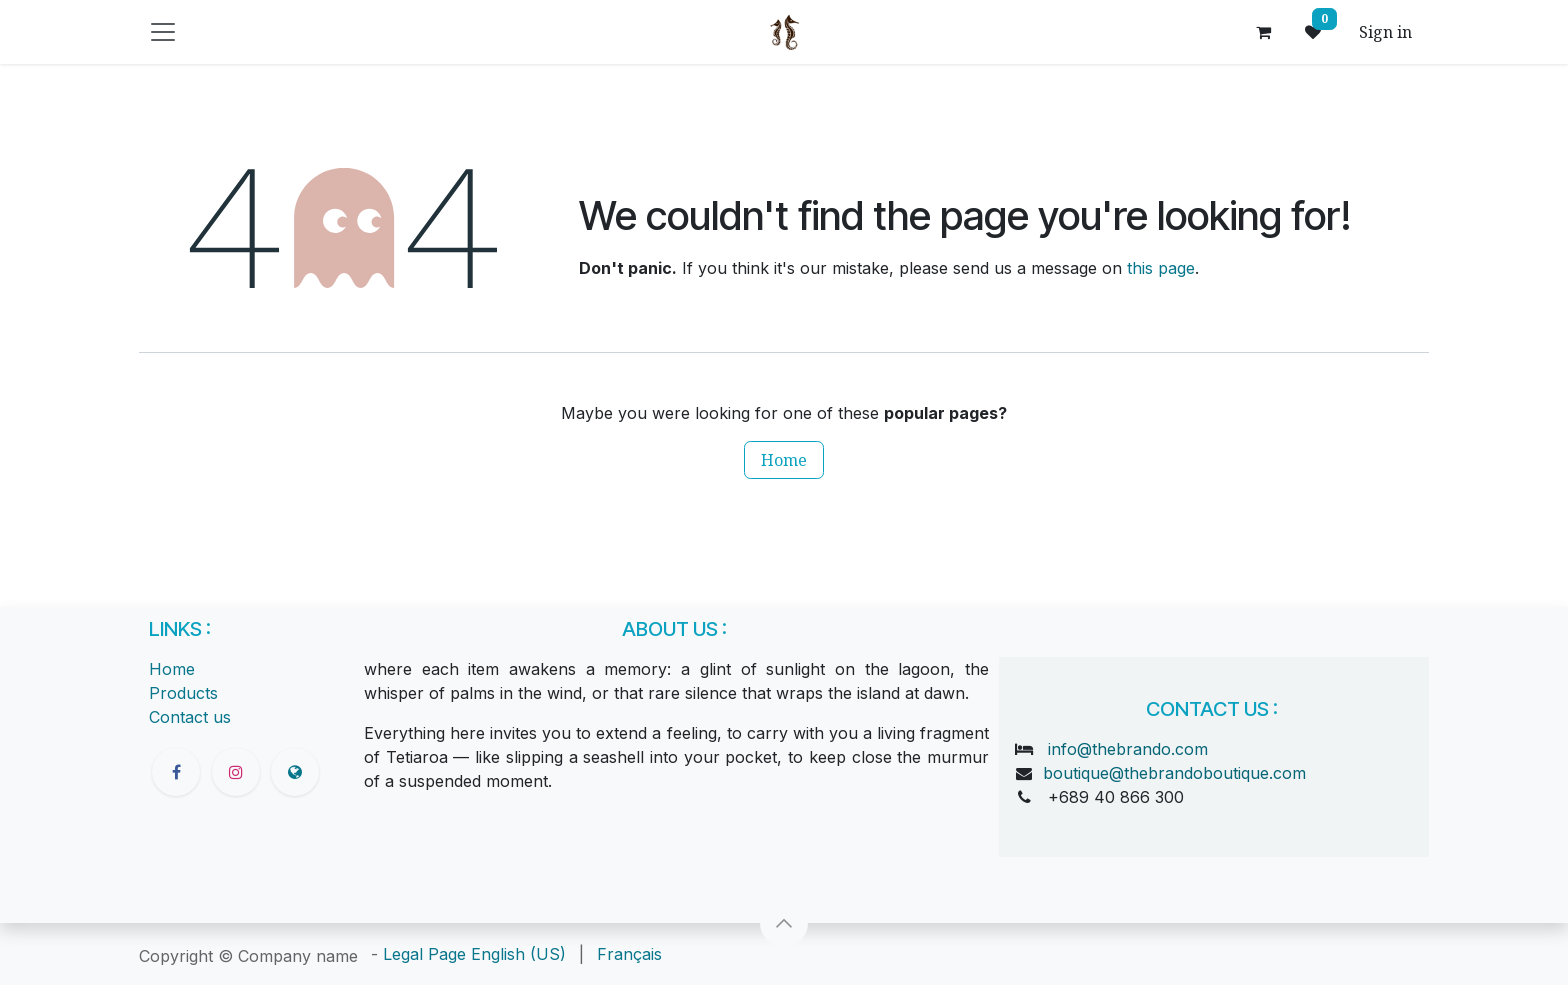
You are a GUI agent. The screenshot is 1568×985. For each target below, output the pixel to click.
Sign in (1385, 32)
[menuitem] (518, 954)
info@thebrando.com (1128, 749)
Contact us (190, 717)
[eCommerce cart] (1263, 32)
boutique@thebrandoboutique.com (1174, 773)
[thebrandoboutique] (295, 772)
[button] (784, 923)
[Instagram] (236, 772)
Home (784, 460)
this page (1161, 268)
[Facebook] (176, 772)
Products (183, 693)
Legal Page (424, 954)
